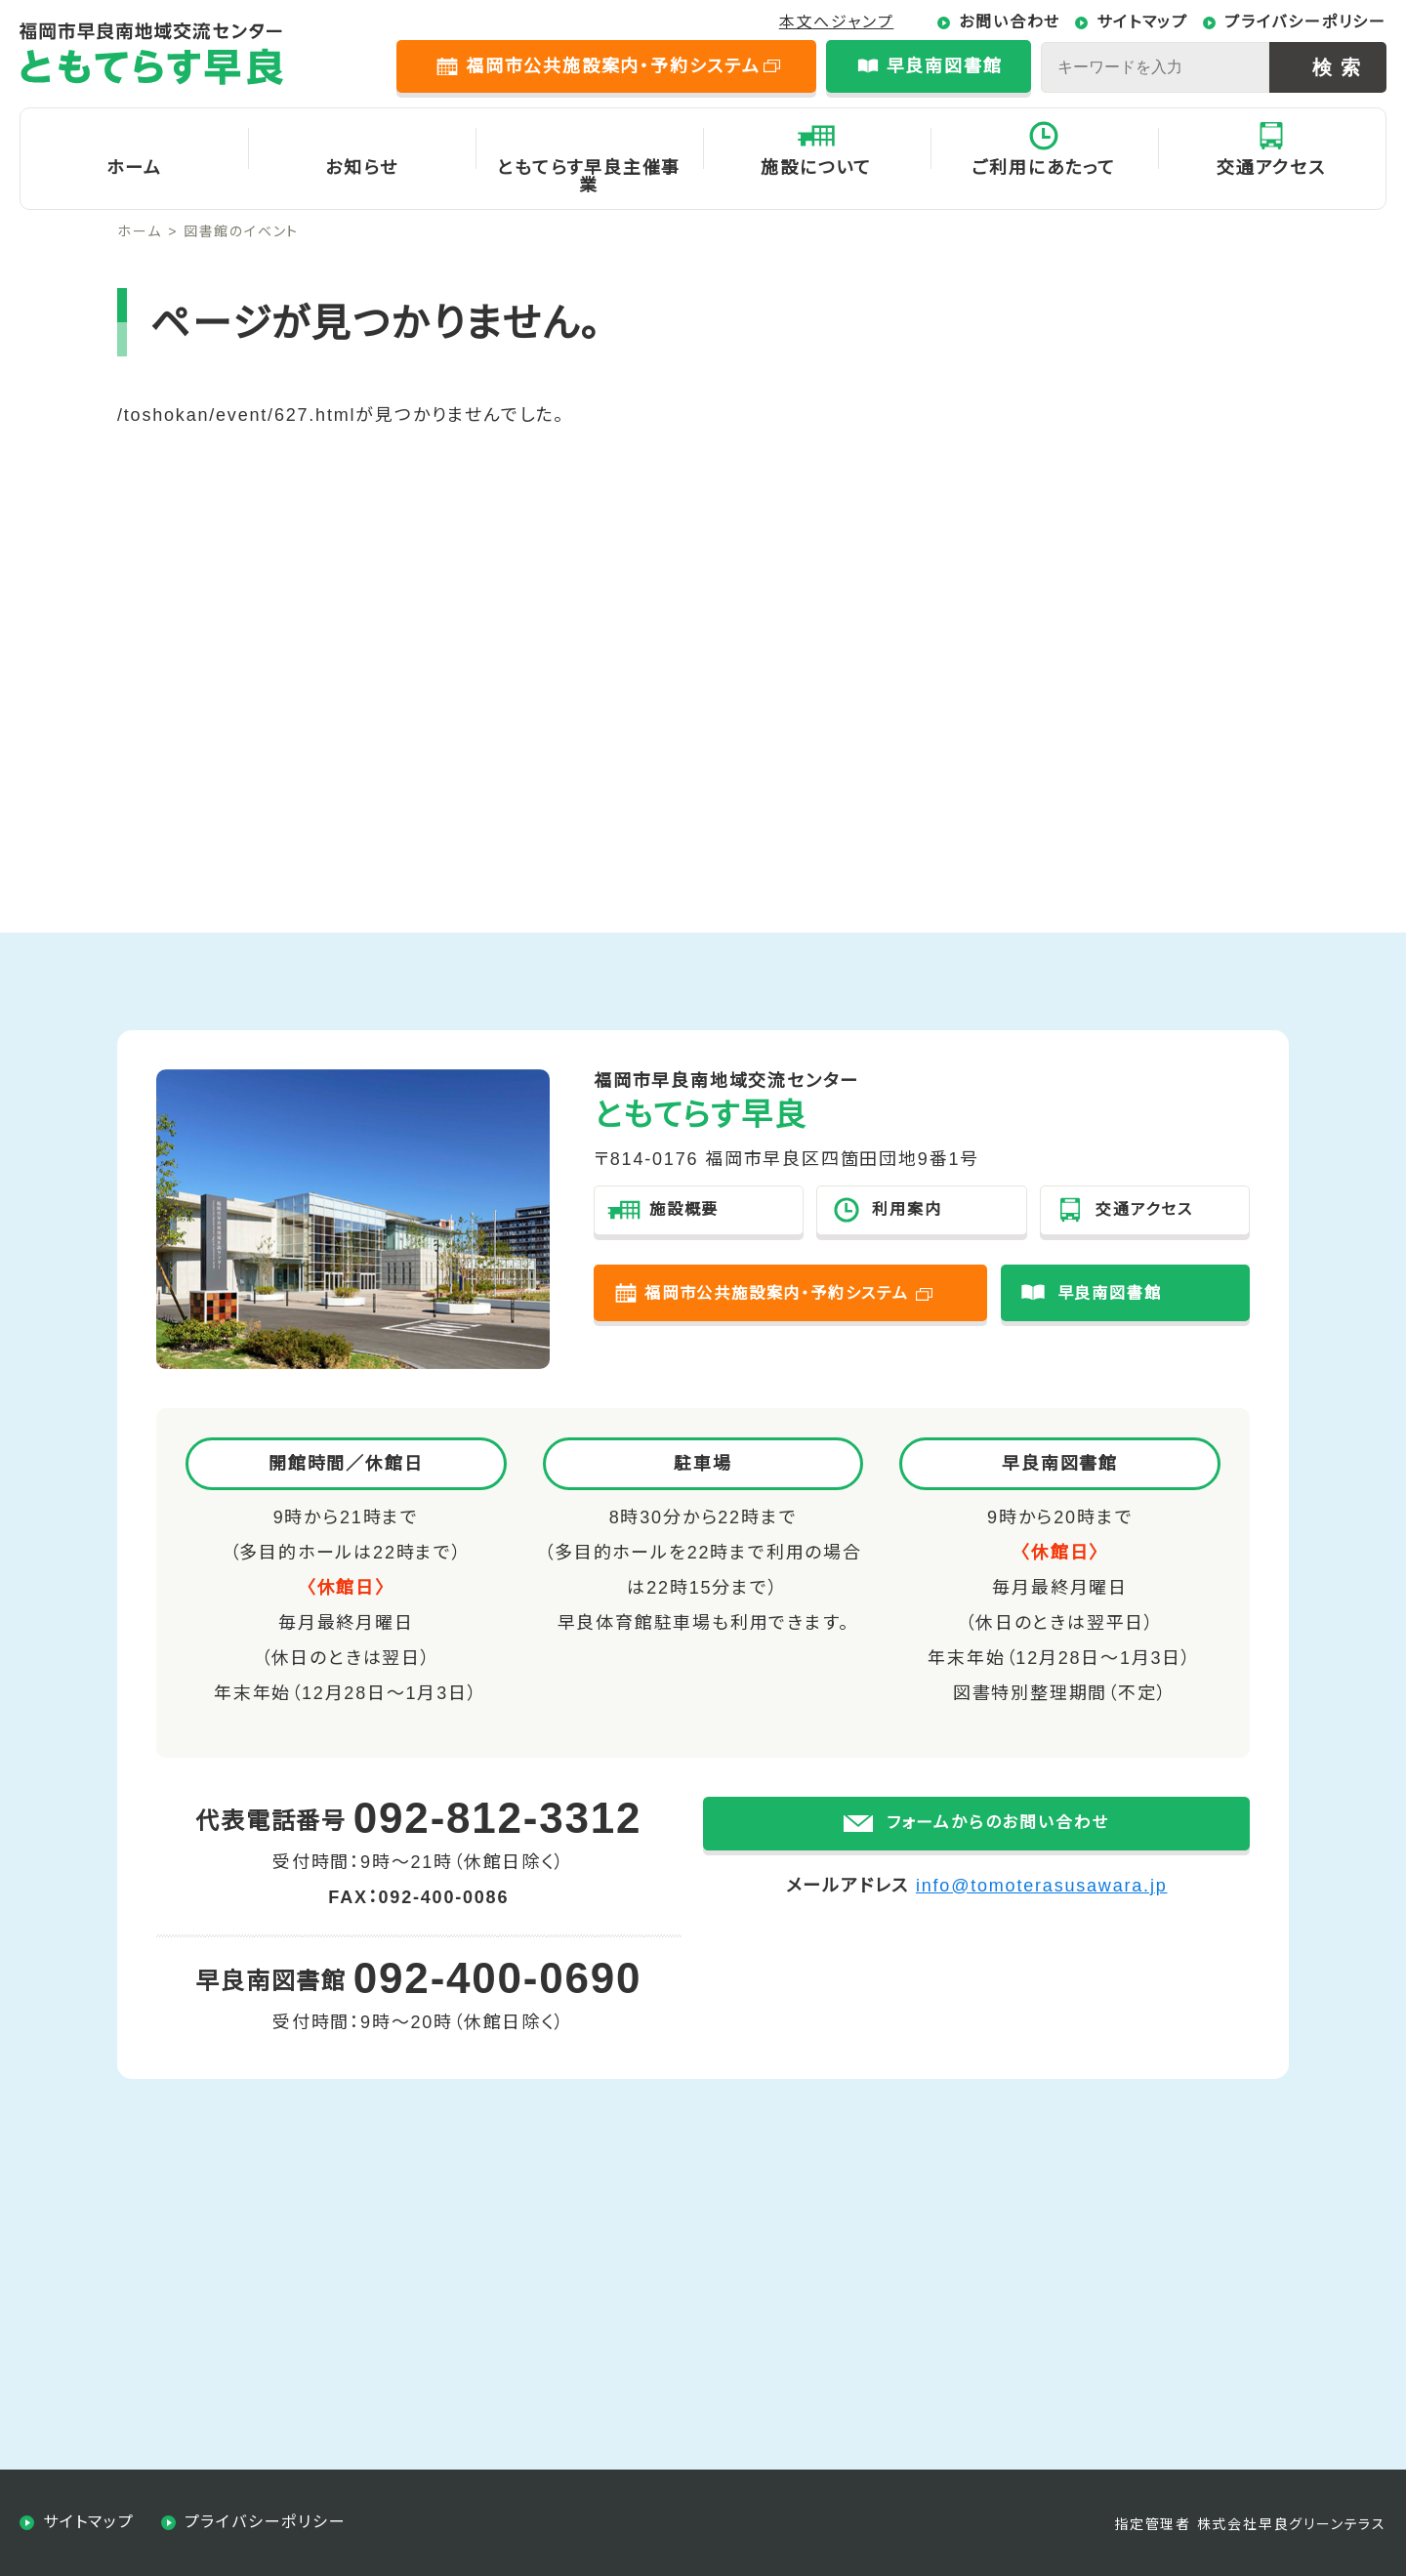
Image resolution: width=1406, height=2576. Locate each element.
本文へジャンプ (836, 22)
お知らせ (361, 168)
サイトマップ (1142, 22)
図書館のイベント (241, 231)
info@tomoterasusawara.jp (1042, 1916)
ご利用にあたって (1043, 168)
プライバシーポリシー (1305, 22)
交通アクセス (1271, 168)
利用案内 (906, 1209)
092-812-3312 (497, 1818)
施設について (816, 168)
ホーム (133, 168)
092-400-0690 (497, 1978)
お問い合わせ (1009, 22)
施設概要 (684, 1209)
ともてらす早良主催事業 (589, 176)
